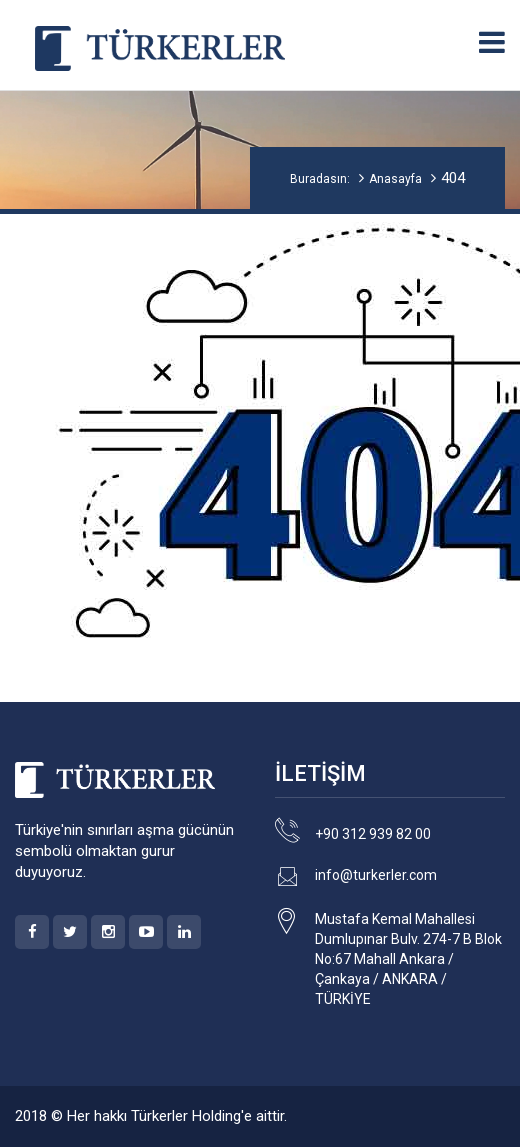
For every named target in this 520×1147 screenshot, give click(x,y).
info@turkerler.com (376, 875)
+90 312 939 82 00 (373, 834)
